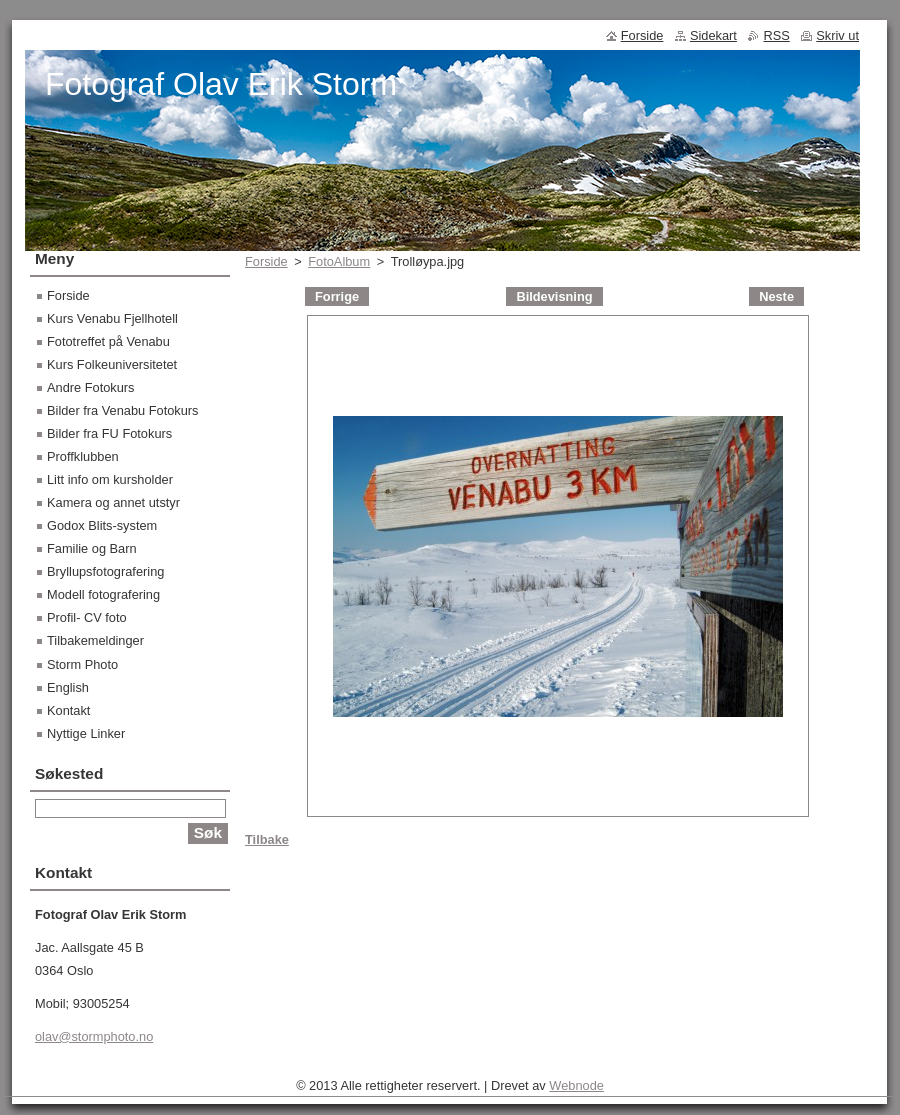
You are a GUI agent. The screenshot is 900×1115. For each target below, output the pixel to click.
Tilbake (267, 839)
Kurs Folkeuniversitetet (112, 364)
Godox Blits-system (102, 525)
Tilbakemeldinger (95, 640)
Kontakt (68, 710)
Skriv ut (837, 35)
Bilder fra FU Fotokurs (109, 433)
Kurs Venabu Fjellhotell (112, 318)
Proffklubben (83, 456)
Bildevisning (554, 296)
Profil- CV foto (87, 617)
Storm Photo (82, 664)
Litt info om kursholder (110, 479)
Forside (266, 261)
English (68, 687)
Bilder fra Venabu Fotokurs (123, 410)
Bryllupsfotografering (105, 571)
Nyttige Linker (86, 733)
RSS (776, 35)
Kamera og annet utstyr (113, 502)
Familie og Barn (92, 548)
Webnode (576, 1085)
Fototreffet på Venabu (108, 341)
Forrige (337, 296)
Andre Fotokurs (91, 387)
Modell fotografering (103, 594)
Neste (776, 296)
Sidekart (713, 35)
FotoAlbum (339, 261)
